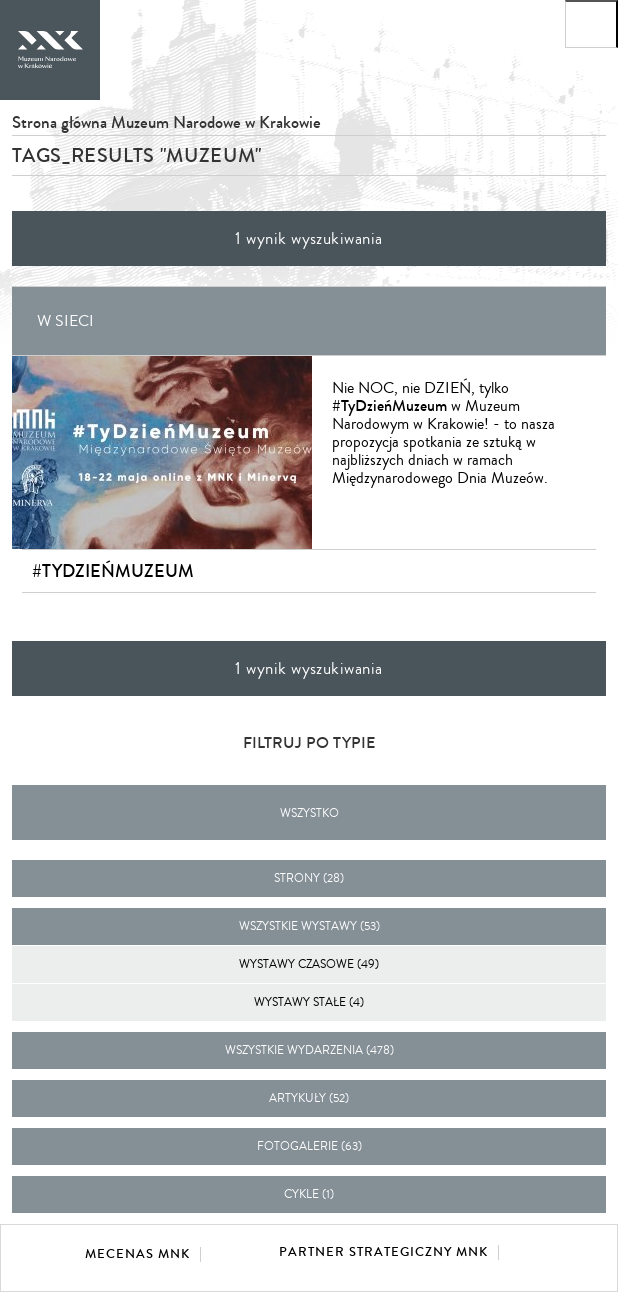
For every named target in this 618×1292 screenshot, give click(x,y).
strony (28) (309, 878)
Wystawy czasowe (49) (309, 964)
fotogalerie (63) (309, 1146)
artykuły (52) (309, 1098)
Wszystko (309, 813)
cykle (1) (309, 1194)
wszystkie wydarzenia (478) (309, 1050)
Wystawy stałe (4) (309, 1002)
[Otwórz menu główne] (591, 24)
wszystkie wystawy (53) (309, 926)
